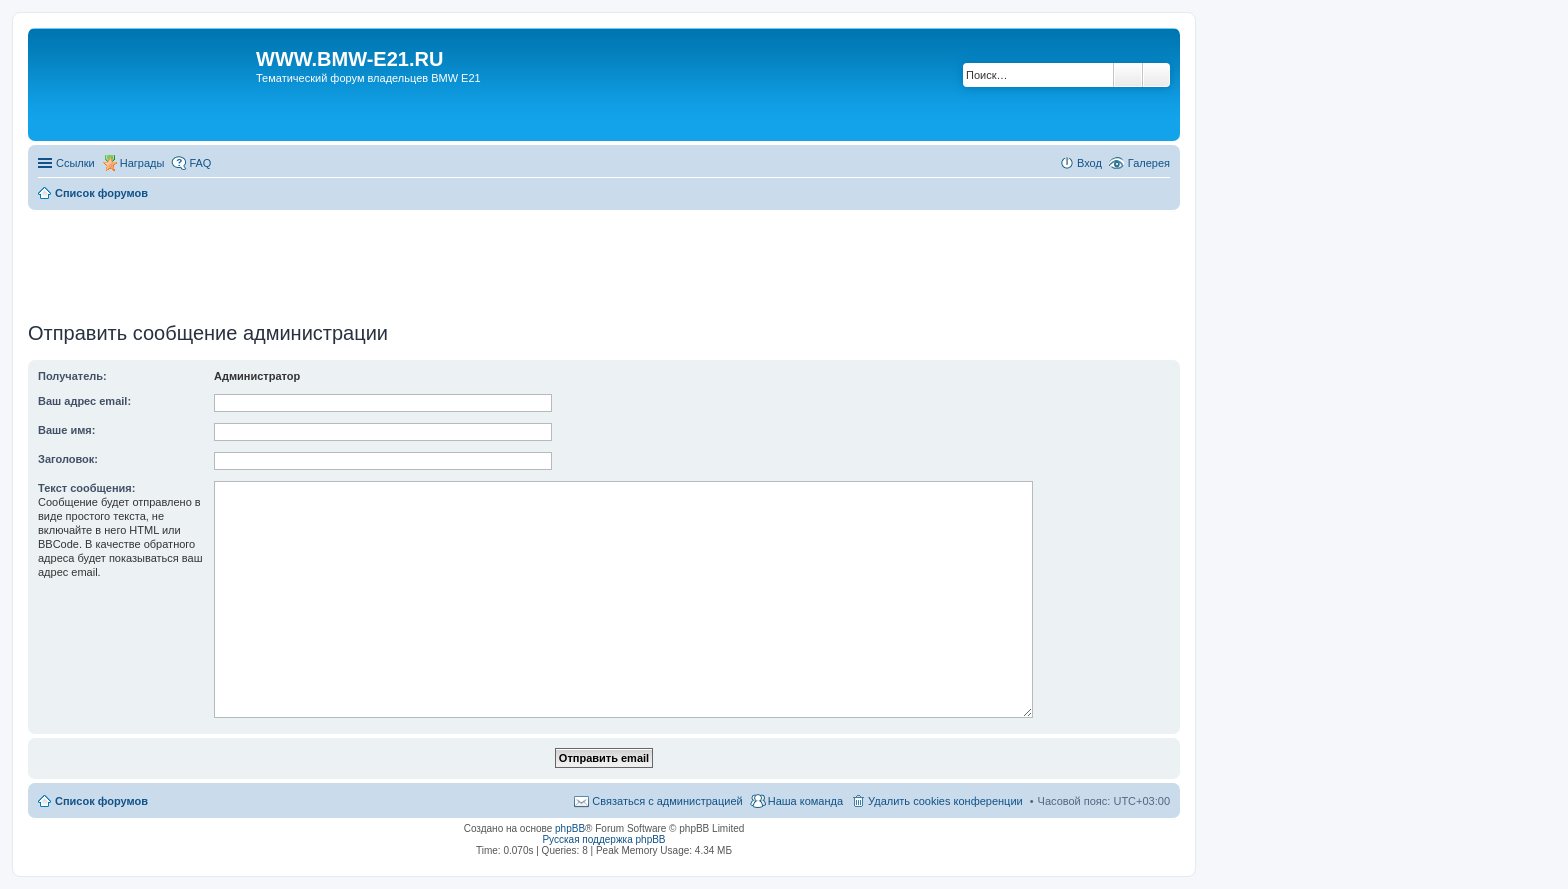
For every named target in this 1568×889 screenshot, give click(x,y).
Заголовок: (68, 459)
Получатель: (72, 376)
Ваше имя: (66, 430)
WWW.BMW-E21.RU (349, 59)
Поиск (1128, 75)
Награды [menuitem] (142, 163)
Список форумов (101, 801)
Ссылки (75, 163)
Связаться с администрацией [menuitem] (667, 801)
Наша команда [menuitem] (805, 801)
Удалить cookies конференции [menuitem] (945, 801)
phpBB (570, 828)
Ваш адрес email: (84, 401)
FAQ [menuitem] (200, 163)
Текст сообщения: (86, 488)
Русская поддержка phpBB (603, 839)
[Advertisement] (604, 259)
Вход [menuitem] (1089, 163)
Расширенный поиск (1156, 75)
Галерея (1149, 163)
